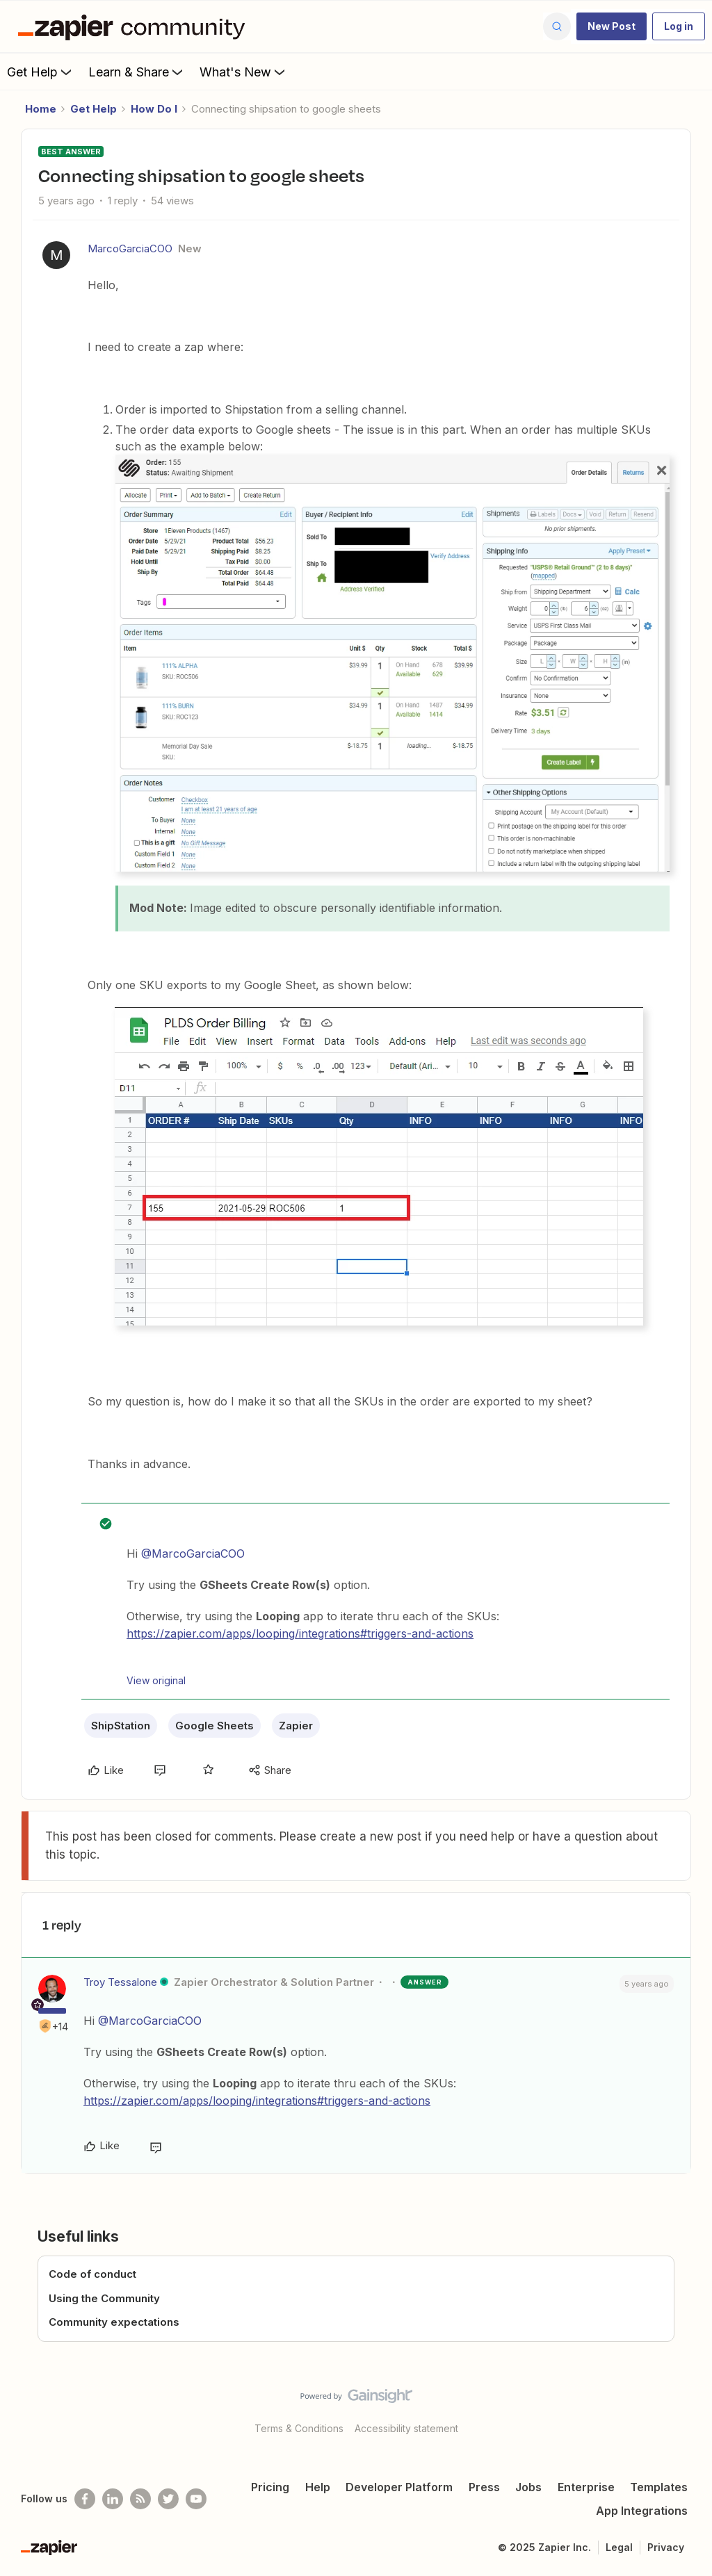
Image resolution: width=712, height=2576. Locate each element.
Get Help (40, 71)
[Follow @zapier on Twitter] (168, 2498)
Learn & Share (137, 71)
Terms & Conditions (298, 2428)
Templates (659, 2487)
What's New (244, 71)
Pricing (270, 2487)
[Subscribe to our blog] (140, 2498)
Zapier (296, 1725)
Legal (619, 2547)
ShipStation (120, 1725)
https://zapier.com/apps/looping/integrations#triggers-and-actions (300, 1633)
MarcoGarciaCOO (130, 248)
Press (484, 2487)
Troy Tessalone (120, 1982)
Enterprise (586, 2487)
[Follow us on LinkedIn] (112, 2498)
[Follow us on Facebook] (84, 2498)
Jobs (528, 2487)
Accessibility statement (406, 2428)
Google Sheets (214, 1725)
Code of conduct (92, 2274)
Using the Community (104, 2298)
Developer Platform (399, 2487)
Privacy (665, 2547)
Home (40, 108)
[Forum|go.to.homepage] (135, 26)
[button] (611, 26)
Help (317, 2487)
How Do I (154, 108)
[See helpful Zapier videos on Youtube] (196, 2498)
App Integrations (642, 2511)
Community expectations (114, 2322)
